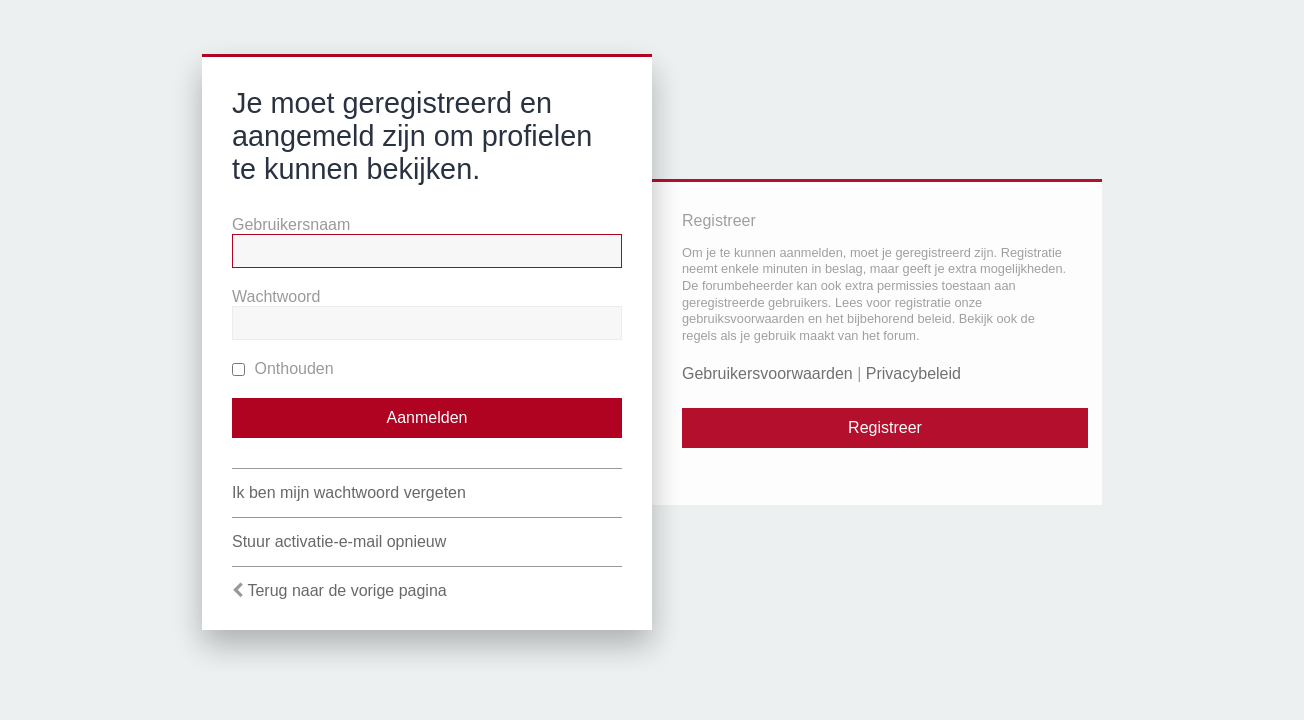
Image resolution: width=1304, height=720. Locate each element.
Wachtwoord (276, 296)
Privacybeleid (913, 373)
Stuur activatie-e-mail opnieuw (339, 541)
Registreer (885, 427)
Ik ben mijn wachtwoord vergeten (349, 492)
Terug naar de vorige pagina (346, 590)
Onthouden (283, 368)
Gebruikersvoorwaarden (767, 373)
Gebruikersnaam (291, 224)
